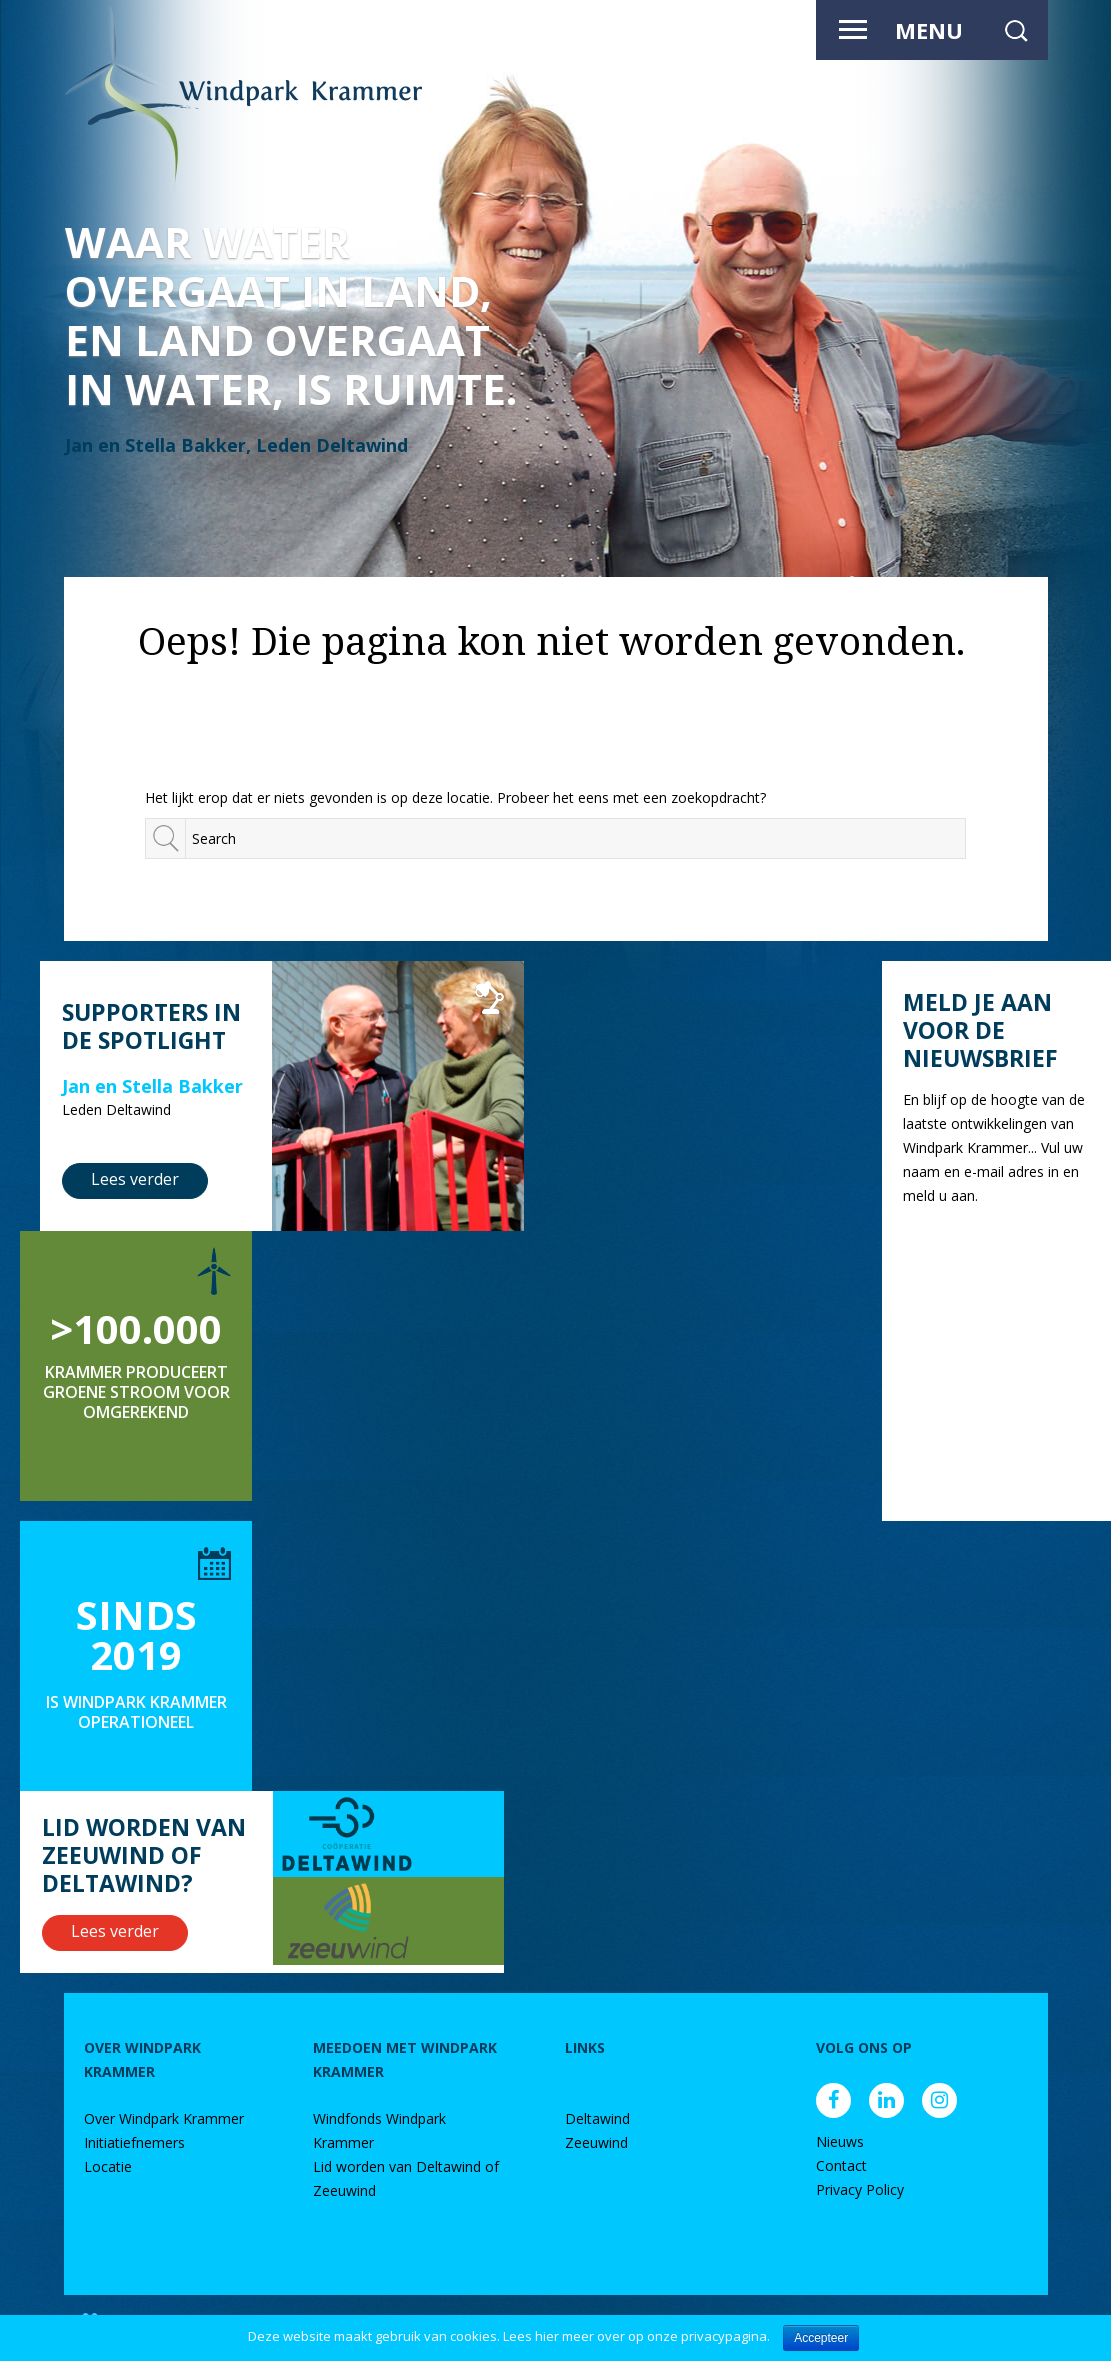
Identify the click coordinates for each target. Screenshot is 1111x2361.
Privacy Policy (860, 2189)
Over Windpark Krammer (164, 2118)
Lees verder (135, 1179)
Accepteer (821, 2338)
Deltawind (597, 2118)
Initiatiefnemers (134, 2142)
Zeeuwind (596, 2142)
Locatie (108, 2166)
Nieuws (840, 2141)
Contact (841, 2165)
